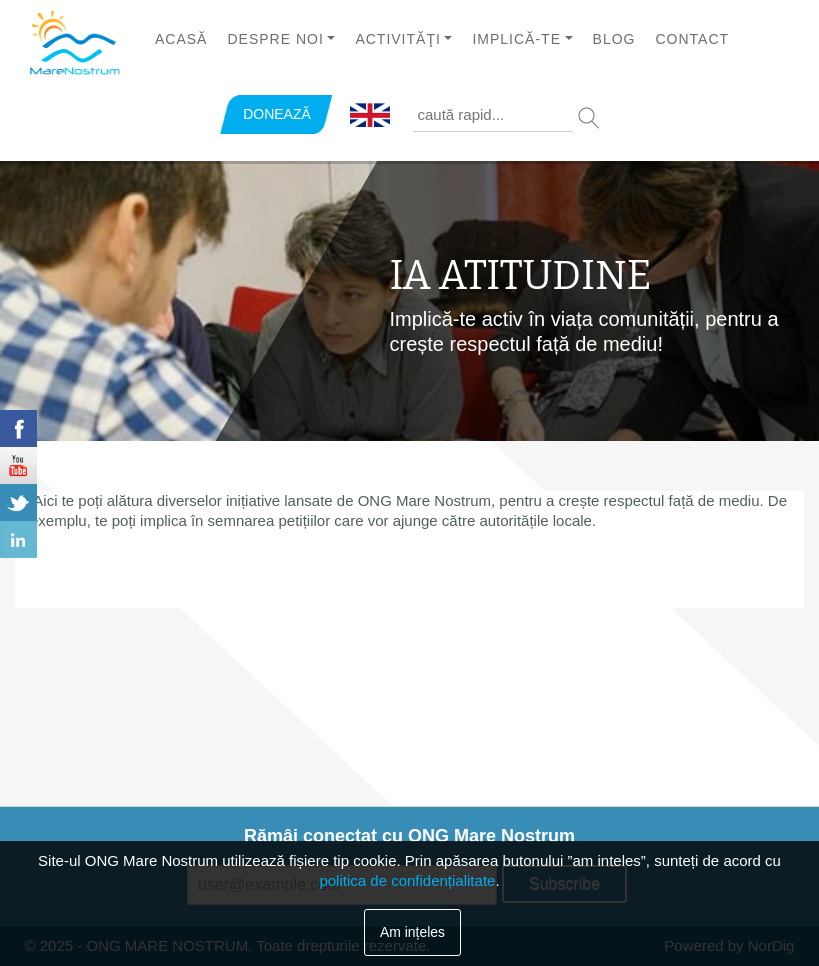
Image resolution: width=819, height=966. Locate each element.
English (370, 116)
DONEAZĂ (277, 114)
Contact (692, 39)
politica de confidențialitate (407, 880)
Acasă (181, 39)
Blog (614, 39)
